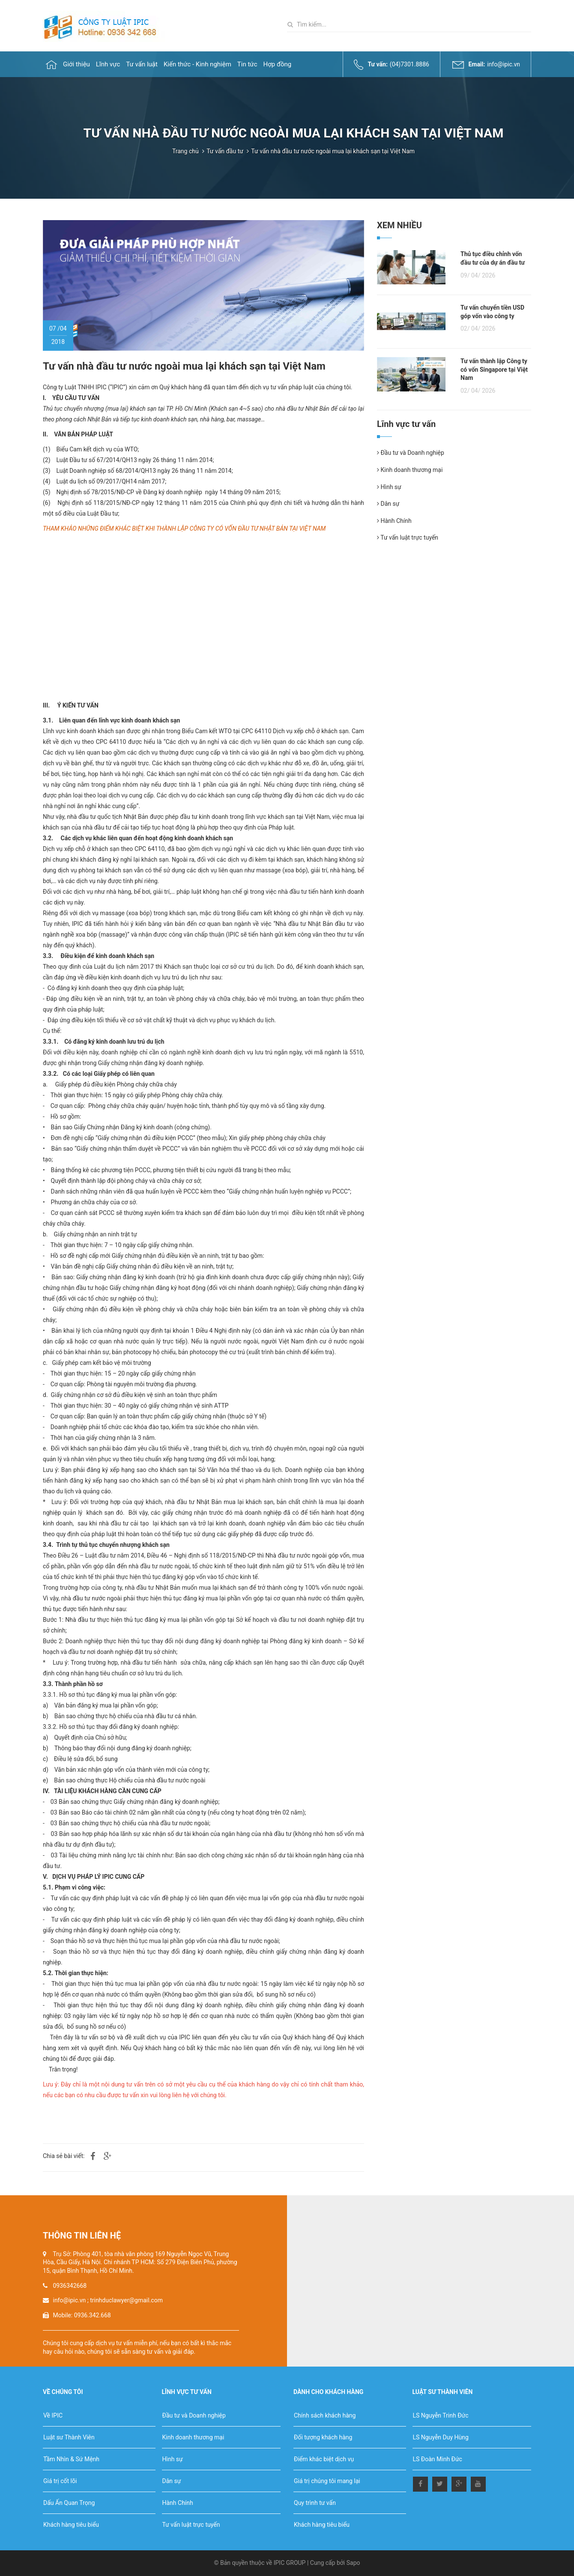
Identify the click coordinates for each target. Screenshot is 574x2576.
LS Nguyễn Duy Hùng (441, 2437)
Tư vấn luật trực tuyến (407, 537)
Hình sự (389, 487)
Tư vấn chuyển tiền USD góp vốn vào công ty (492, 311)
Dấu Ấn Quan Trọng (69, 2502)
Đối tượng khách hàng (323, 2437)
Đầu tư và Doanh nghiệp (410, 452)
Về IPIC (53, 2415)
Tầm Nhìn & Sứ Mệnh (71, 2459)
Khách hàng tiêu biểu (71, 2524)
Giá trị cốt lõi (60, 2480)
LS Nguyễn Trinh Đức (441, 2415)
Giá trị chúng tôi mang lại (327, 2480)
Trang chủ (185, 151)
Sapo (353, 2562)
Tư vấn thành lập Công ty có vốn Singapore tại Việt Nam (494, 369)
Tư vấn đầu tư (224, 151)
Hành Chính (394, 520)
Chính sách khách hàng (325, 2415)
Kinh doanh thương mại (409, 469)
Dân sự (388, 503)
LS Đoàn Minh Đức (437, 2459)
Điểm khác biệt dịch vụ (324, 2459)
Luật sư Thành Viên (69, 2437)
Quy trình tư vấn (315, 2502)
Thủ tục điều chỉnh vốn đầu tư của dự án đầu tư (492, 258)
